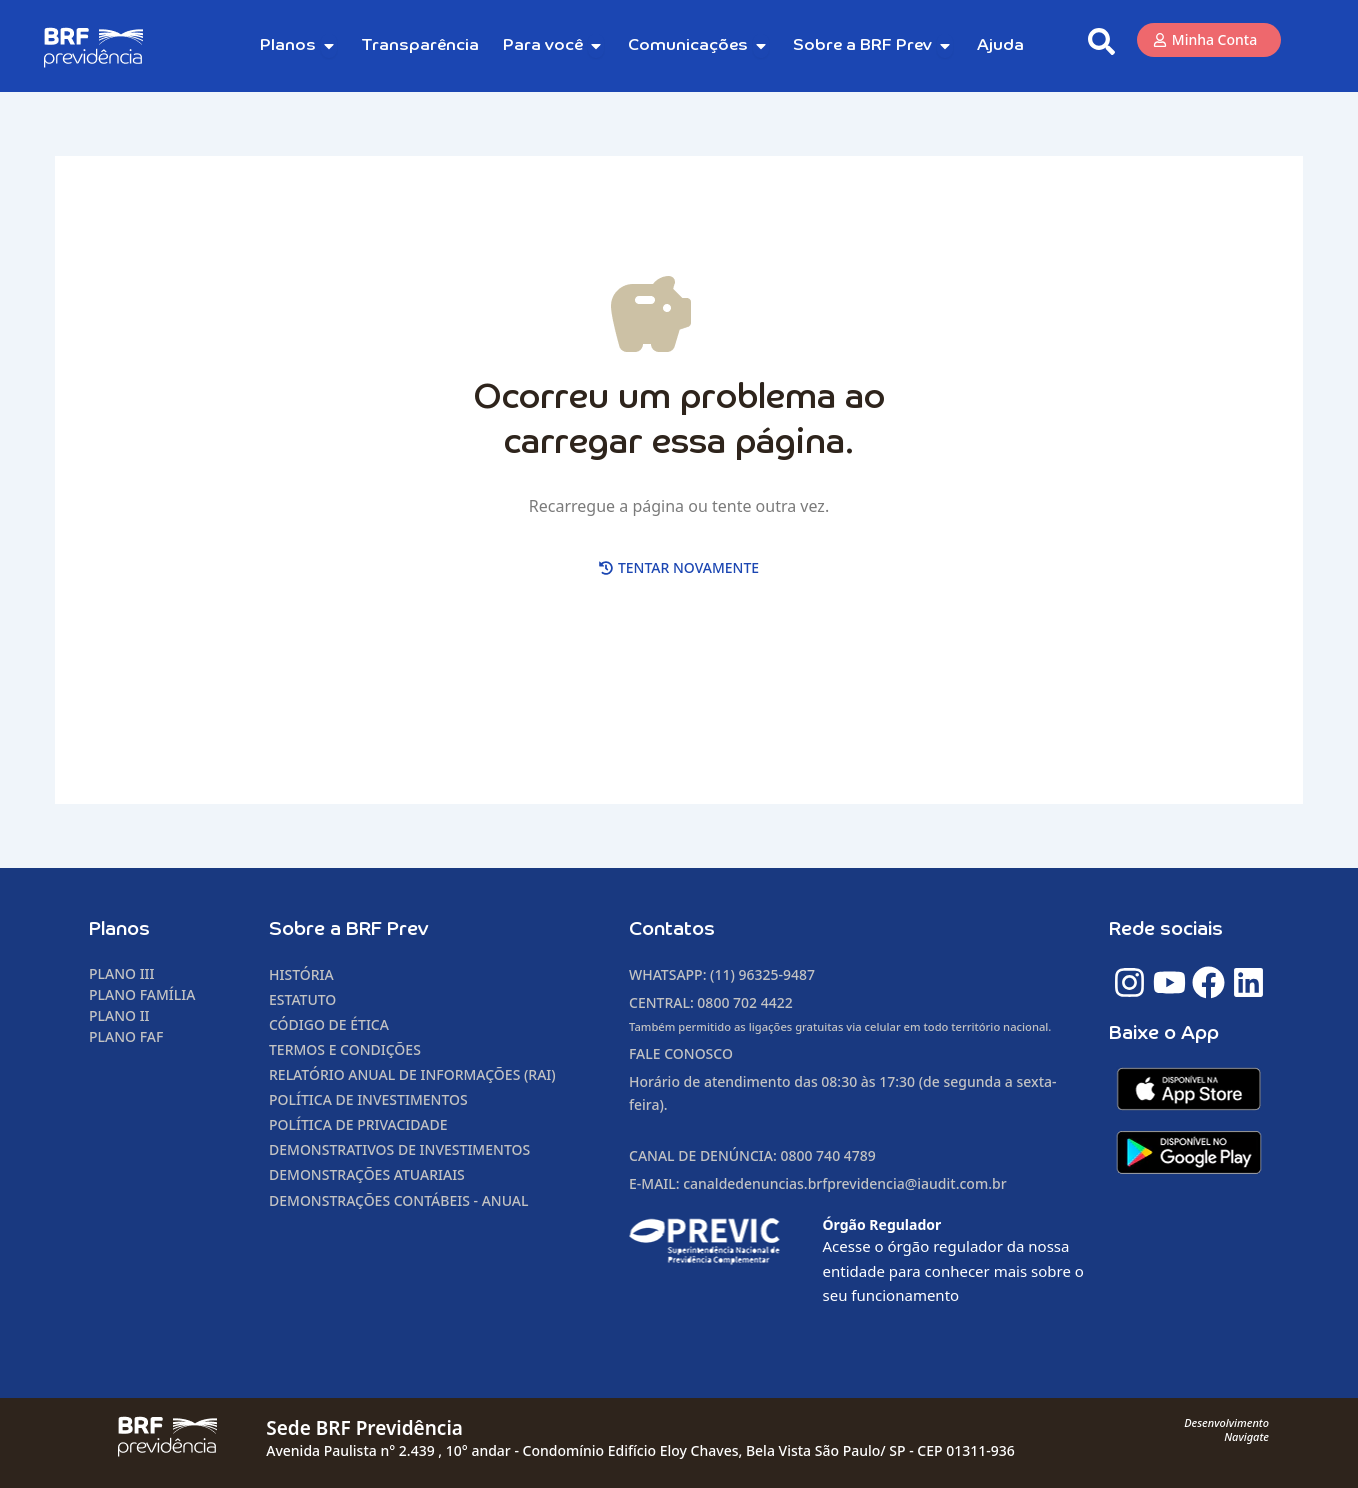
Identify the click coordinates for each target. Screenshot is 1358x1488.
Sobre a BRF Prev (349, 929)
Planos (119, 929)
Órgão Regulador (882, 1224)
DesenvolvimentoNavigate (1226, 1429)
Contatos (672, 929)
